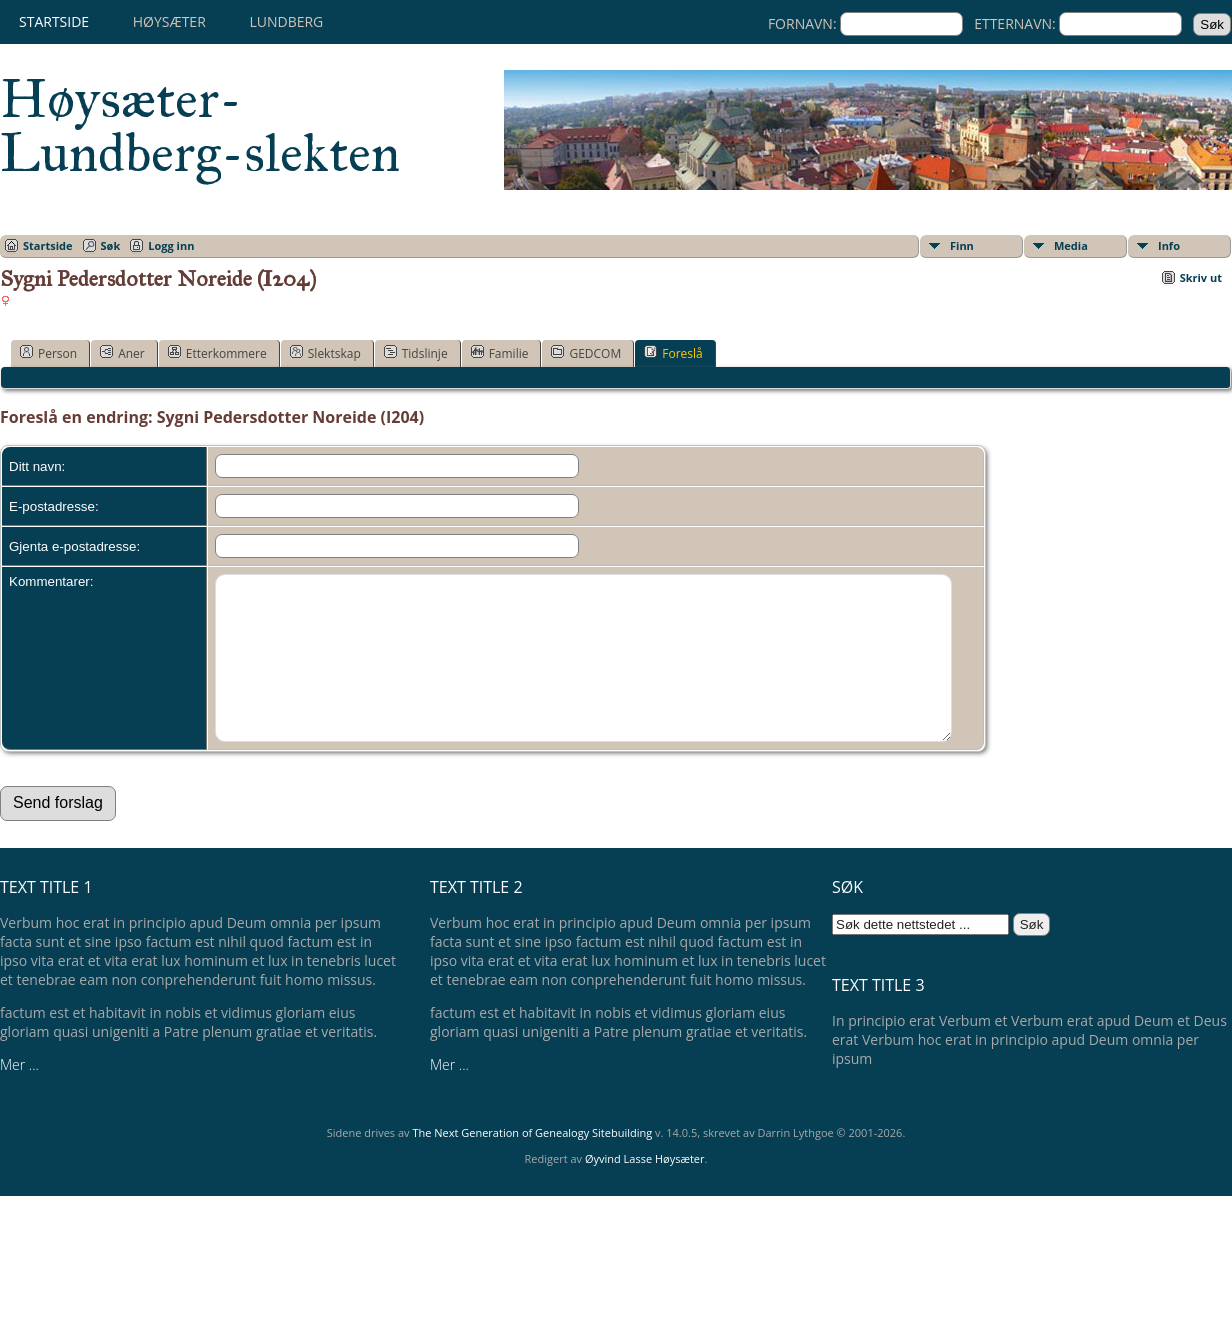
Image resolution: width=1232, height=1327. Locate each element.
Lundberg (286, 21)
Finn (962, 245)
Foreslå (673, 353)
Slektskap (325, 353)
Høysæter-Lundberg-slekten (200, 126)
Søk (111, 245)
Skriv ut (1201, 277)
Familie (500, 353)
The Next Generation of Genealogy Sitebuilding (532, 1162)
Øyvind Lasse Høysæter (645, 1188)
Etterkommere (217, 353)
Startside (54, 21)
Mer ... (19, 1094)
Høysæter (169, 21)
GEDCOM (586, 353)
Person (48, 353)
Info (1169, 245)
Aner (122, 353)
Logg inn (171, 245)
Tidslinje (416, 353)
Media (1071, 245)
